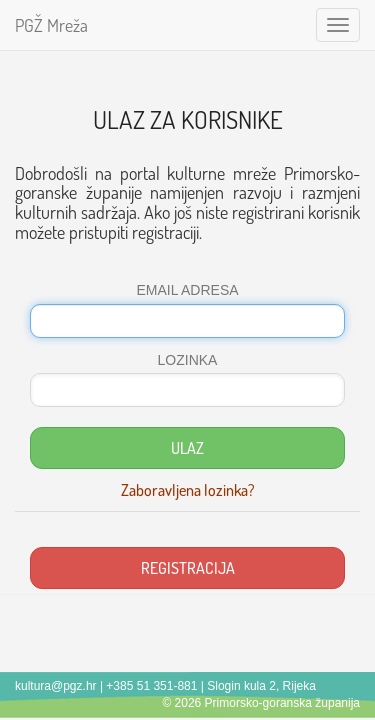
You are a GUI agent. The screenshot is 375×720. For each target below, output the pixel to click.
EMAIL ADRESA (187, 290)
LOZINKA (188, 360)
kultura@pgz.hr (56, 686)
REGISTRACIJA (188, 568)
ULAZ (187, 448)
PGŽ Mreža (51, 25)
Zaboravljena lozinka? (188, 490)
